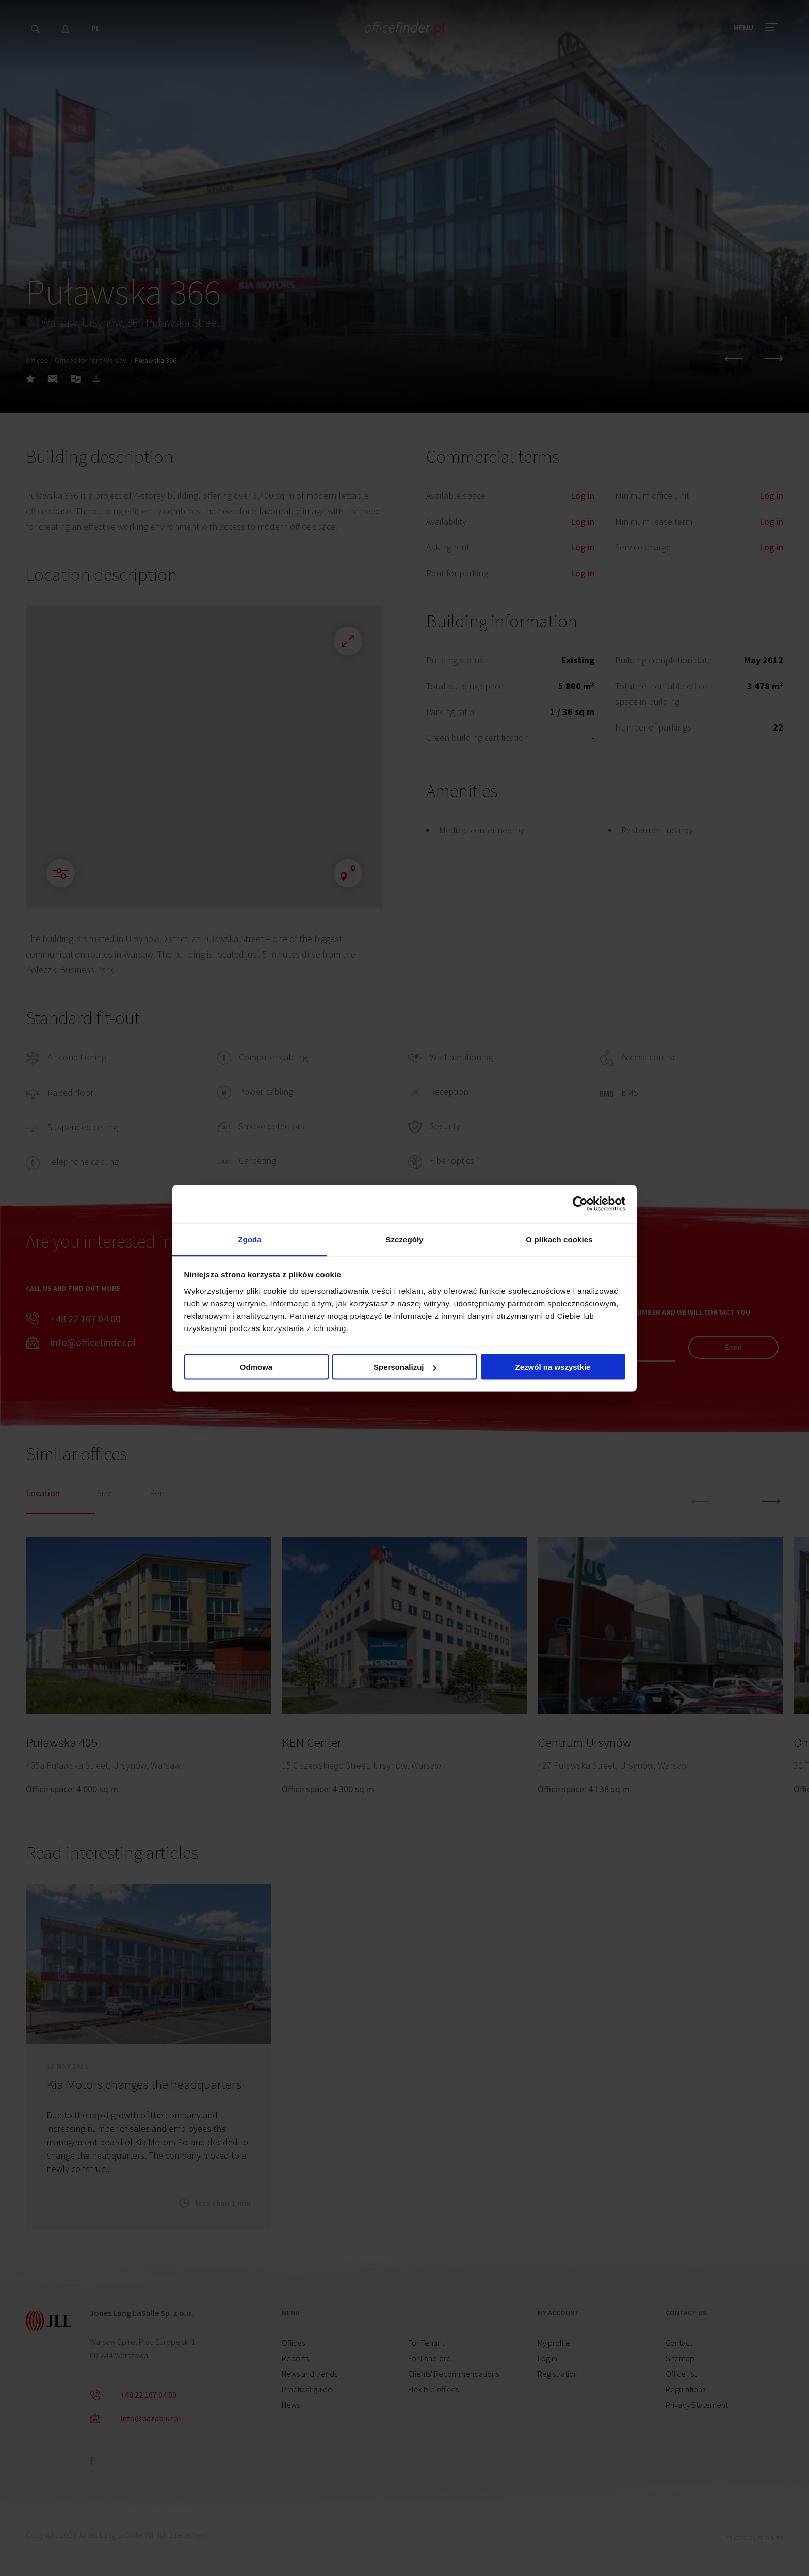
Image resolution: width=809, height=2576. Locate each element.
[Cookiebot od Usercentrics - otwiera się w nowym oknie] (580, 1204)
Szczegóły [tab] (404, 1239)
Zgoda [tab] (250, 1239)
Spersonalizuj (405, 1367)
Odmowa (256, 1367)
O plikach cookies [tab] (559, 1239)
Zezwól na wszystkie (553, 1367)
